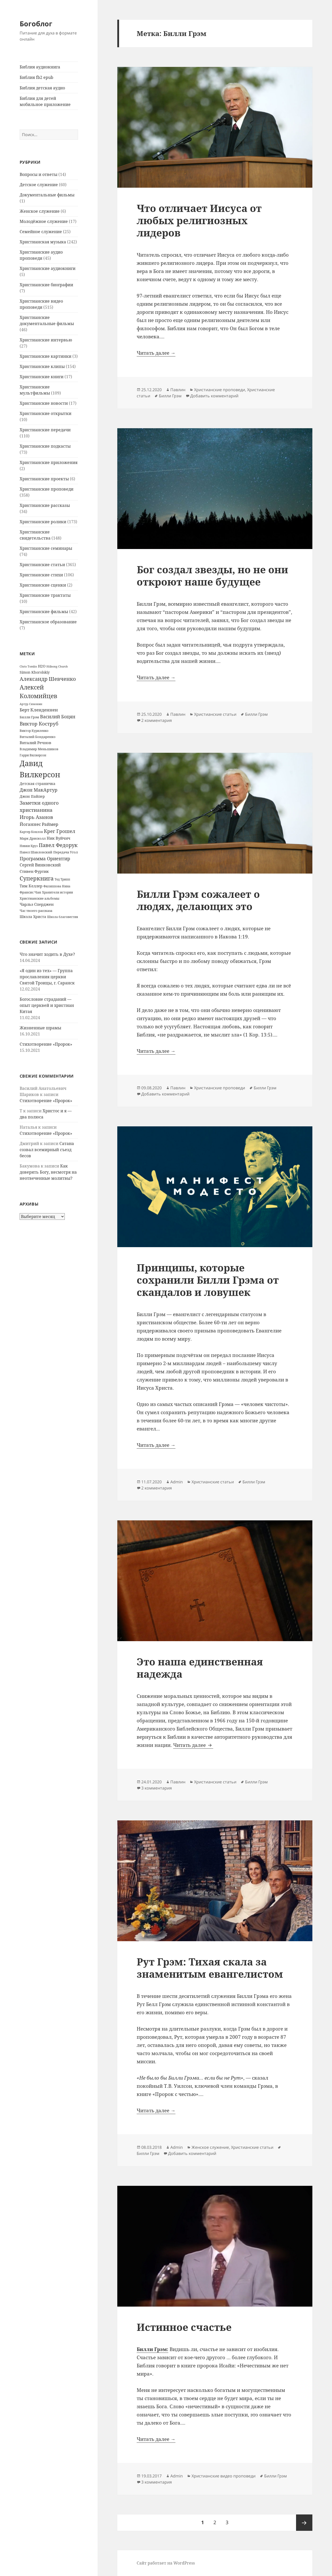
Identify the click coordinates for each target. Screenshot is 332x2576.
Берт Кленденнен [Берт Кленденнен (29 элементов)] (39, 710)
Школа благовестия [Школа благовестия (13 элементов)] (62, 917)
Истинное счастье (184, 2327)
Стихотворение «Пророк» (46, 1044)
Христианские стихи (41, 575)
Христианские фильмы (44, 611)
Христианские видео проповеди (223, 2476)
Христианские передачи (45, 430)
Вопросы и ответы (38, 174)
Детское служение (39, 184)
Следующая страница (304, 2522)
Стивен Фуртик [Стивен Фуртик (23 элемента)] (34, 871)
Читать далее (193, 1745)
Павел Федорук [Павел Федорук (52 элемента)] (58, 845)
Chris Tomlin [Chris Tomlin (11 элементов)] (28, 666)
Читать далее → (156, 353)
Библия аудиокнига (40, 67)
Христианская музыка (43, 242)
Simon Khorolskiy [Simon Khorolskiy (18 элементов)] (35, 672)
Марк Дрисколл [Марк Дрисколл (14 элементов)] (33, 838)
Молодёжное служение (44, 221)
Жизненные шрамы (40, 1028)
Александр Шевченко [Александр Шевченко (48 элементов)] (48, 678)
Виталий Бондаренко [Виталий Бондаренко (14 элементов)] (38, 736)
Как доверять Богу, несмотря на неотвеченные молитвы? (48, 1172)
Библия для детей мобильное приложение (45, 101)
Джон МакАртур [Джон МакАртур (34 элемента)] (38, 790)
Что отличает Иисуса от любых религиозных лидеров (199, 220)
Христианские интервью (46, 340)
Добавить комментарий (214, 396)
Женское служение (40, 211)
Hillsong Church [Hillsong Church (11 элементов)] (57, 666)
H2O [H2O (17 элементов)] (41, 666)
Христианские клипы (42, 366)
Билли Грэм (170, 396)
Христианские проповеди (46, 489)
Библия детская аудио (42, 88)
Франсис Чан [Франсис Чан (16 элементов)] (30, 892)
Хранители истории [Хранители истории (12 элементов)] (57, 892)
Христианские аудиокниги (47, 268)
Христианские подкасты (45, 446)
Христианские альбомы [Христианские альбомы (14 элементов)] (39, 898)
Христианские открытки (45, 413)
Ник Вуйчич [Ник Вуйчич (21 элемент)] (58, 838)
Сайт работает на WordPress (166, 2563)
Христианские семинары (46, 548)
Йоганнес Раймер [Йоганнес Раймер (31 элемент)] (39, 824)
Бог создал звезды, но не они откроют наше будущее (212, 575)
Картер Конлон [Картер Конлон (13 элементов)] (31, 832)
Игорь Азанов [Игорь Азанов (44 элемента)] (36, 817)
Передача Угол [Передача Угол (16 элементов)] (65, 852)
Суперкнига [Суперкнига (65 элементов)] (37, 878)
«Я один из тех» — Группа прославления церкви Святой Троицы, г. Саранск (47, 977)
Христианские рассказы (45, 505)
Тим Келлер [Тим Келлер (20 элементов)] (31, 885)
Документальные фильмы (47, 195)
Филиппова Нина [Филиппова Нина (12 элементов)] (56, 886)
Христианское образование (48, 622)
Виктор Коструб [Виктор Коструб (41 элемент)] (39, 723)
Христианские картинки (45, 356)
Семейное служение (41, 231)
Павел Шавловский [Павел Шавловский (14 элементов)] (36, 852)
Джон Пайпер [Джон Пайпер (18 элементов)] (32, 796)
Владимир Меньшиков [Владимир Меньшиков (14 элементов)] (39, 749)
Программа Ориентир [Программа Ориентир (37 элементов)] (45, 858)
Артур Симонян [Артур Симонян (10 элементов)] (31, 704)
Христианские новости (44, 403)
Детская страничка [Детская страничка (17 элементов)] (37, 783)
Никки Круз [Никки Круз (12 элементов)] (29, 846)
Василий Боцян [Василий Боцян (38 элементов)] (57, 716)
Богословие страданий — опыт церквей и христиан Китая (47, 1005)
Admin (176, 1482)
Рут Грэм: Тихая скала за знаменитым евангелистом (210, 1968)
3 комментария (156, 1788)
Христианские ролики (43, 521)
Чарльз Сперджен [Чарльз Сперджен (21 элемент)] (37, 904)
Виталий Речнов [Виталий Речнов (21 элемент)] (35, 742)
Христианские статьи (42, 564)
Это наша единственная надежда (200, 1667)
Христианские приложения (49, 462)
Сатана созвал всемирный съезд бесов (47, 1150)
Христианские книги (41, 376)
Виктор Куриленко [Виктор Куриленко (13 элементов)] (34, 731)
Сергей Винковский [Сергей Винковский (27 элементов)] (40, 865)
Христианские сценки (43, 585)
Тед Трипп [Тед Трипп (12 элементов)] (62, 879)
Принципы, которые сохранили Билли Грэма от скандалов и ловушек (208, 1280)
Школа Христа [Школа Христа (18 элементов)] (33, 916)
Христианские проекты (44, 479)
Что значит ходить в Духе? (47, 954)
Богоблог (36, 23)
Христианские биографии (46, 285)
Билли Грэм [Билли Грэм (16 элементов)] (29, 717)
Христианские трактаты (45, 595)
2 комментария (156, 720)
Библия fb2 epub (36, 77)
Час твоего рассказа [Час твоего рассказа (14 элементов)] (36, 910)
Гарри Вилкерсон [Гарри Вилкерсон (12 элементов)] (33, 755)
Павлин (177, 389)
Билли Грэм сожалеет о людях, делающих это (198, 900)
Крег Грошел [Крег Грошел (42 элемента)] (59, 831)
